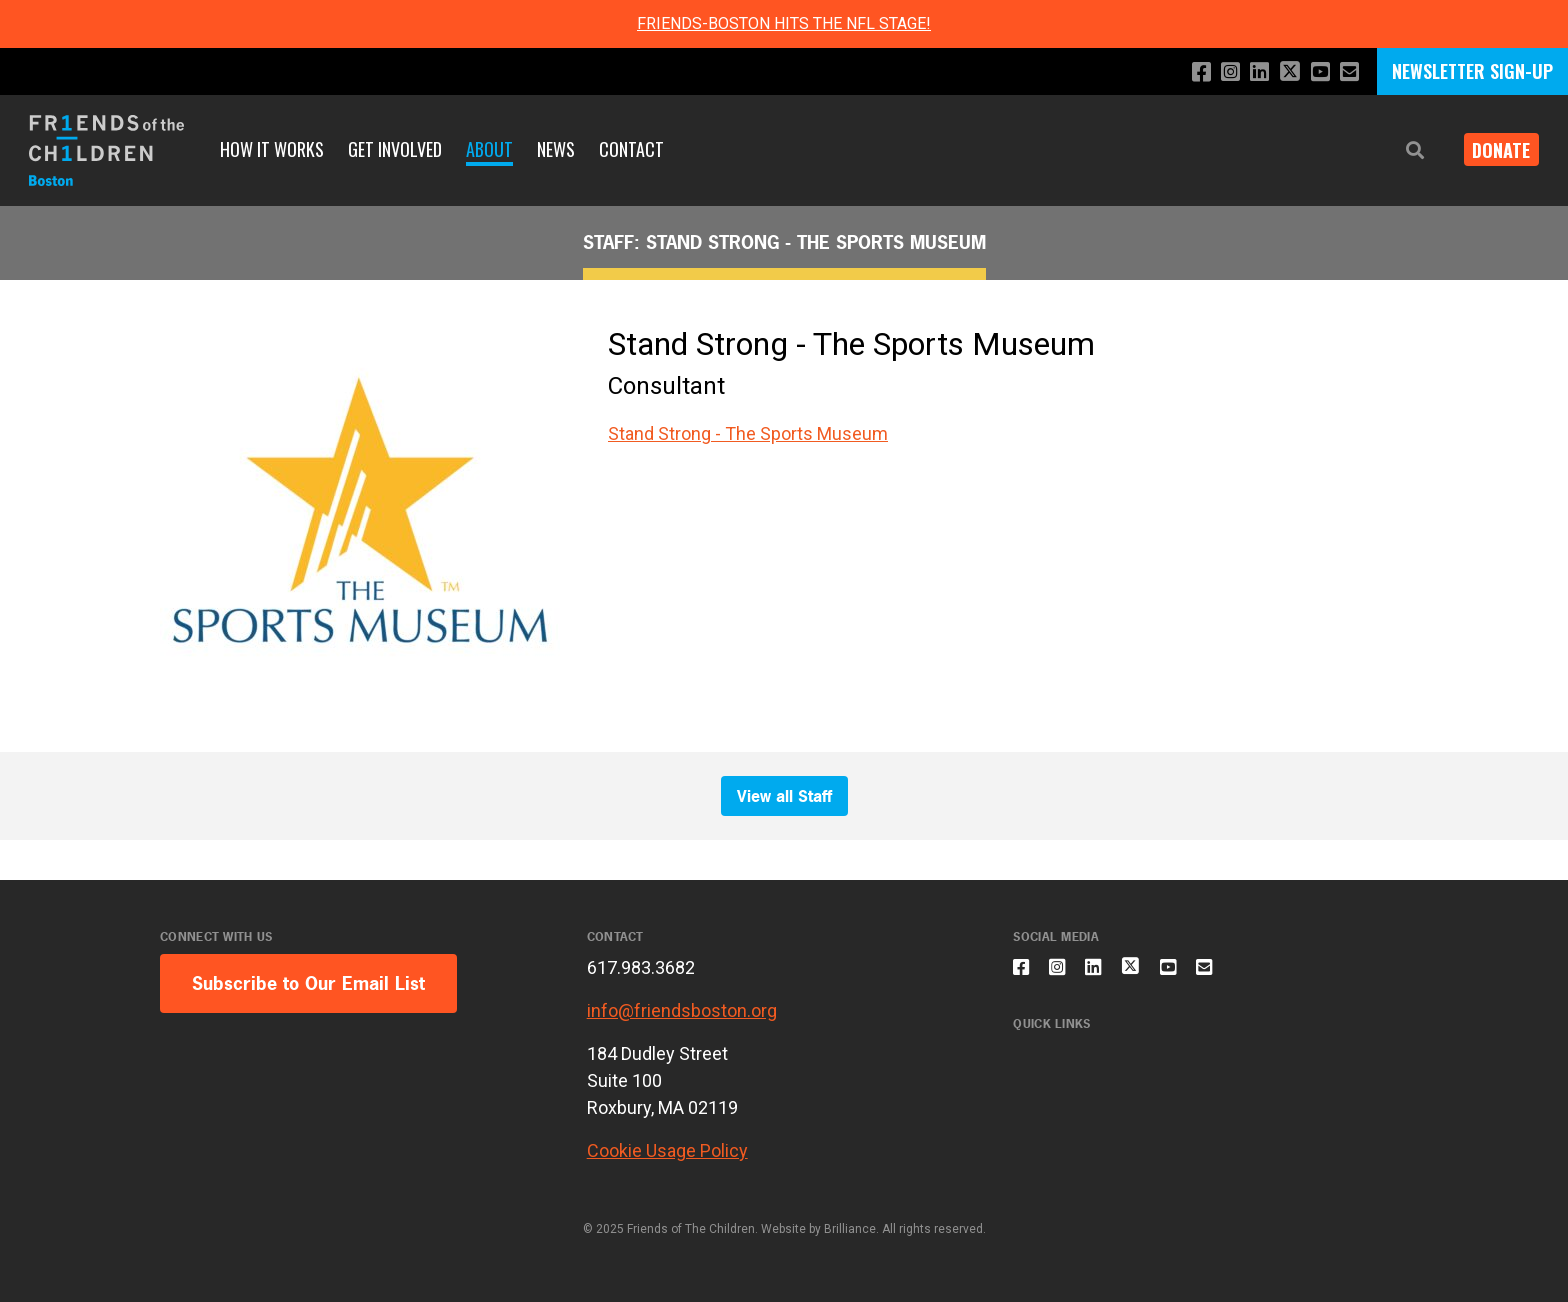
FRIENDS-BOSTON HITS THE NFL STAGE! (784, 23)
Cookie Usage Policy (667, 1150)
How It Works (272, 149)
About (489, 149)
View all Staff (784, 796)
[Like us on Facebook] (1185, 72)
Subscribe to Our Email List (308, 983)
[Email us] (1348, 72)
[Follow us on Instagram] (1217, 72)
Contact (631, 149)
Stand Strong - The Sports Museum (748, 433)
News (556, 149)
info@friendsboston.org (682, 1010)
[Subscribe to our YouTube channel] (1316, 72)
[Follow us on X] (1283, 73)
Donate (1494, 150)
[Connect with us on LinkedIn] (1249, 72)
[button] (1400, 150)
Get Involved (395, 149)
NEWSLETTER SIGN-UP (1472, 71)
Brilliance (850, 1229)
